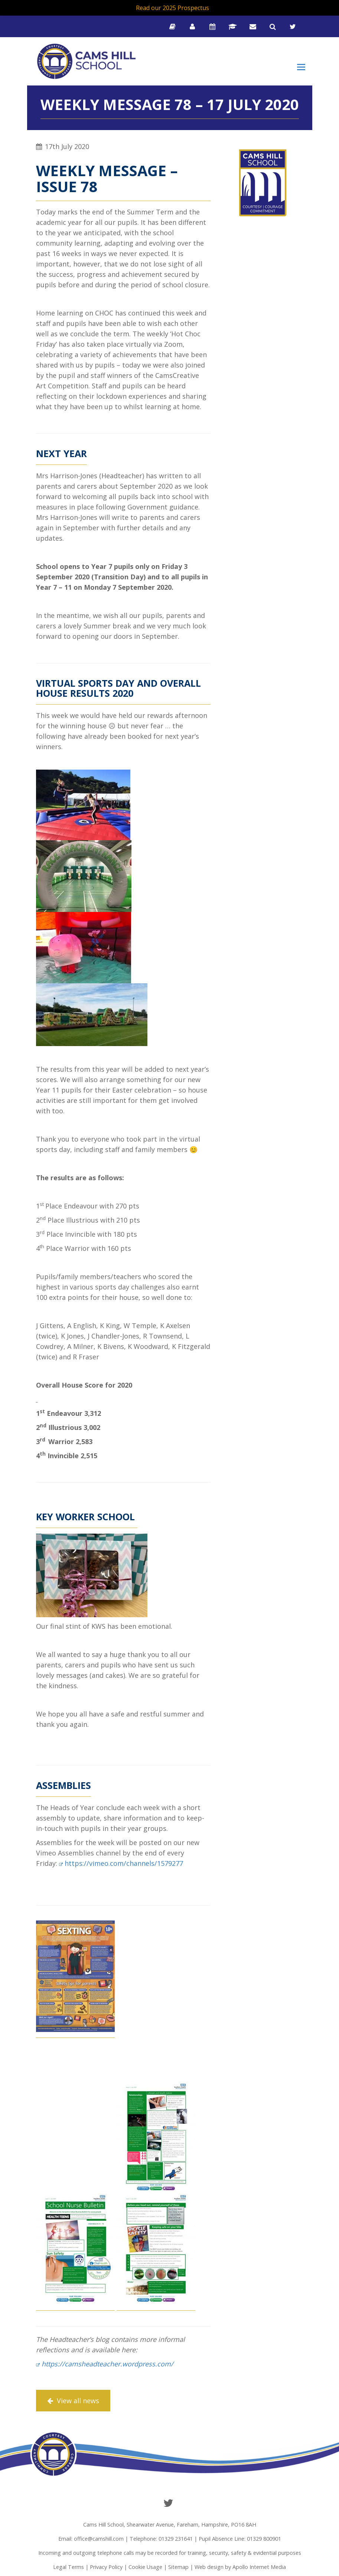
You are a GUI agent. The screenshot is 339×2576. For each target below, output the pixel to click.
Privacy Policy (106, 2566)
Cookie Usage (145, 2566)
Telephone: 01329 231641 (161, 2538)
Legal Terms (68, 2566)
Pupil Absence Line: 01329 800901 (240, 2538)
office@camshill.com (99, 2538)
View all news (73, 2400)
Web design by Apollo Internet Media (240, 2566)
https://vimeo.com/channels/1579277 (124, 1863)
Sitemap (178, 2566)
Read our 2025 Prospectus (172, 8)
